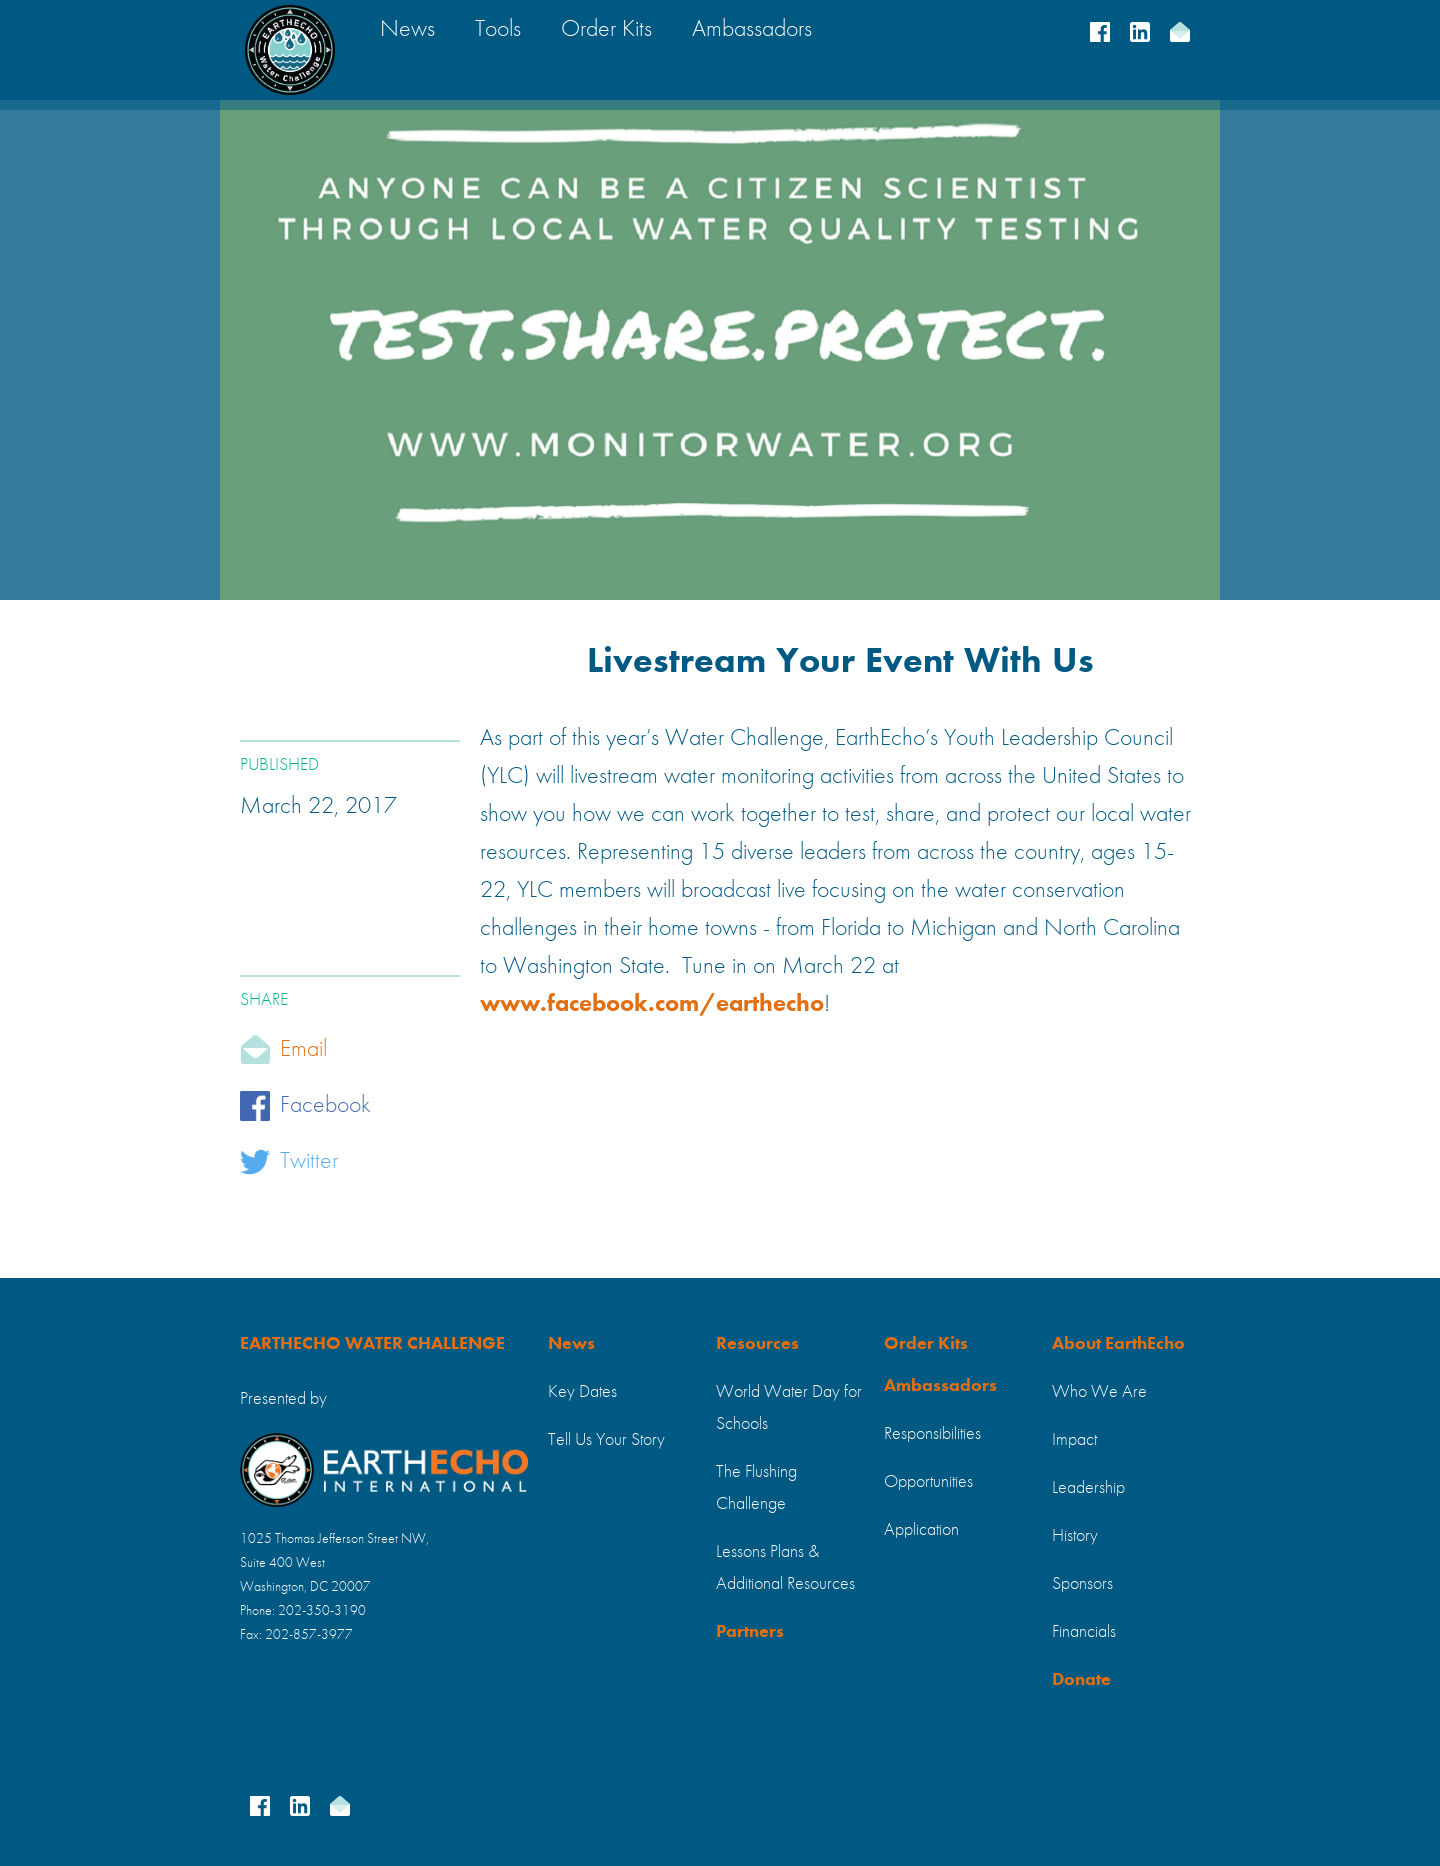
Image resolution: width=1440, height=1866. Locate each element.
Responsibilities (932, 1434)
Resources (757, 1344)
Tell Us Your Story (606, 1440)
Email (303, 1050)
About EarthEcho (1118, 1344)
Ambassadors (940, 1386)
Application (921, 1530)
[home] (290, 50)
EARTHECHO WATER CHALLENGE (372, 1344)
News (571, 1344)
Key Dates (582, 1392)
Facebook (325, 1106)
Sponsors (1082, 1584)
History (1075, 1536)
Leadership (1088, 1488)
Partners (750, 1632)
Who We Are (1099, 1392)
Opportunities (928, 1482)
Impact (1074, 1440)
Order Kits (926, 1344)
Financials (1084, 1632)
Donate (1081, 1680)
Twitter (309, 1162)
